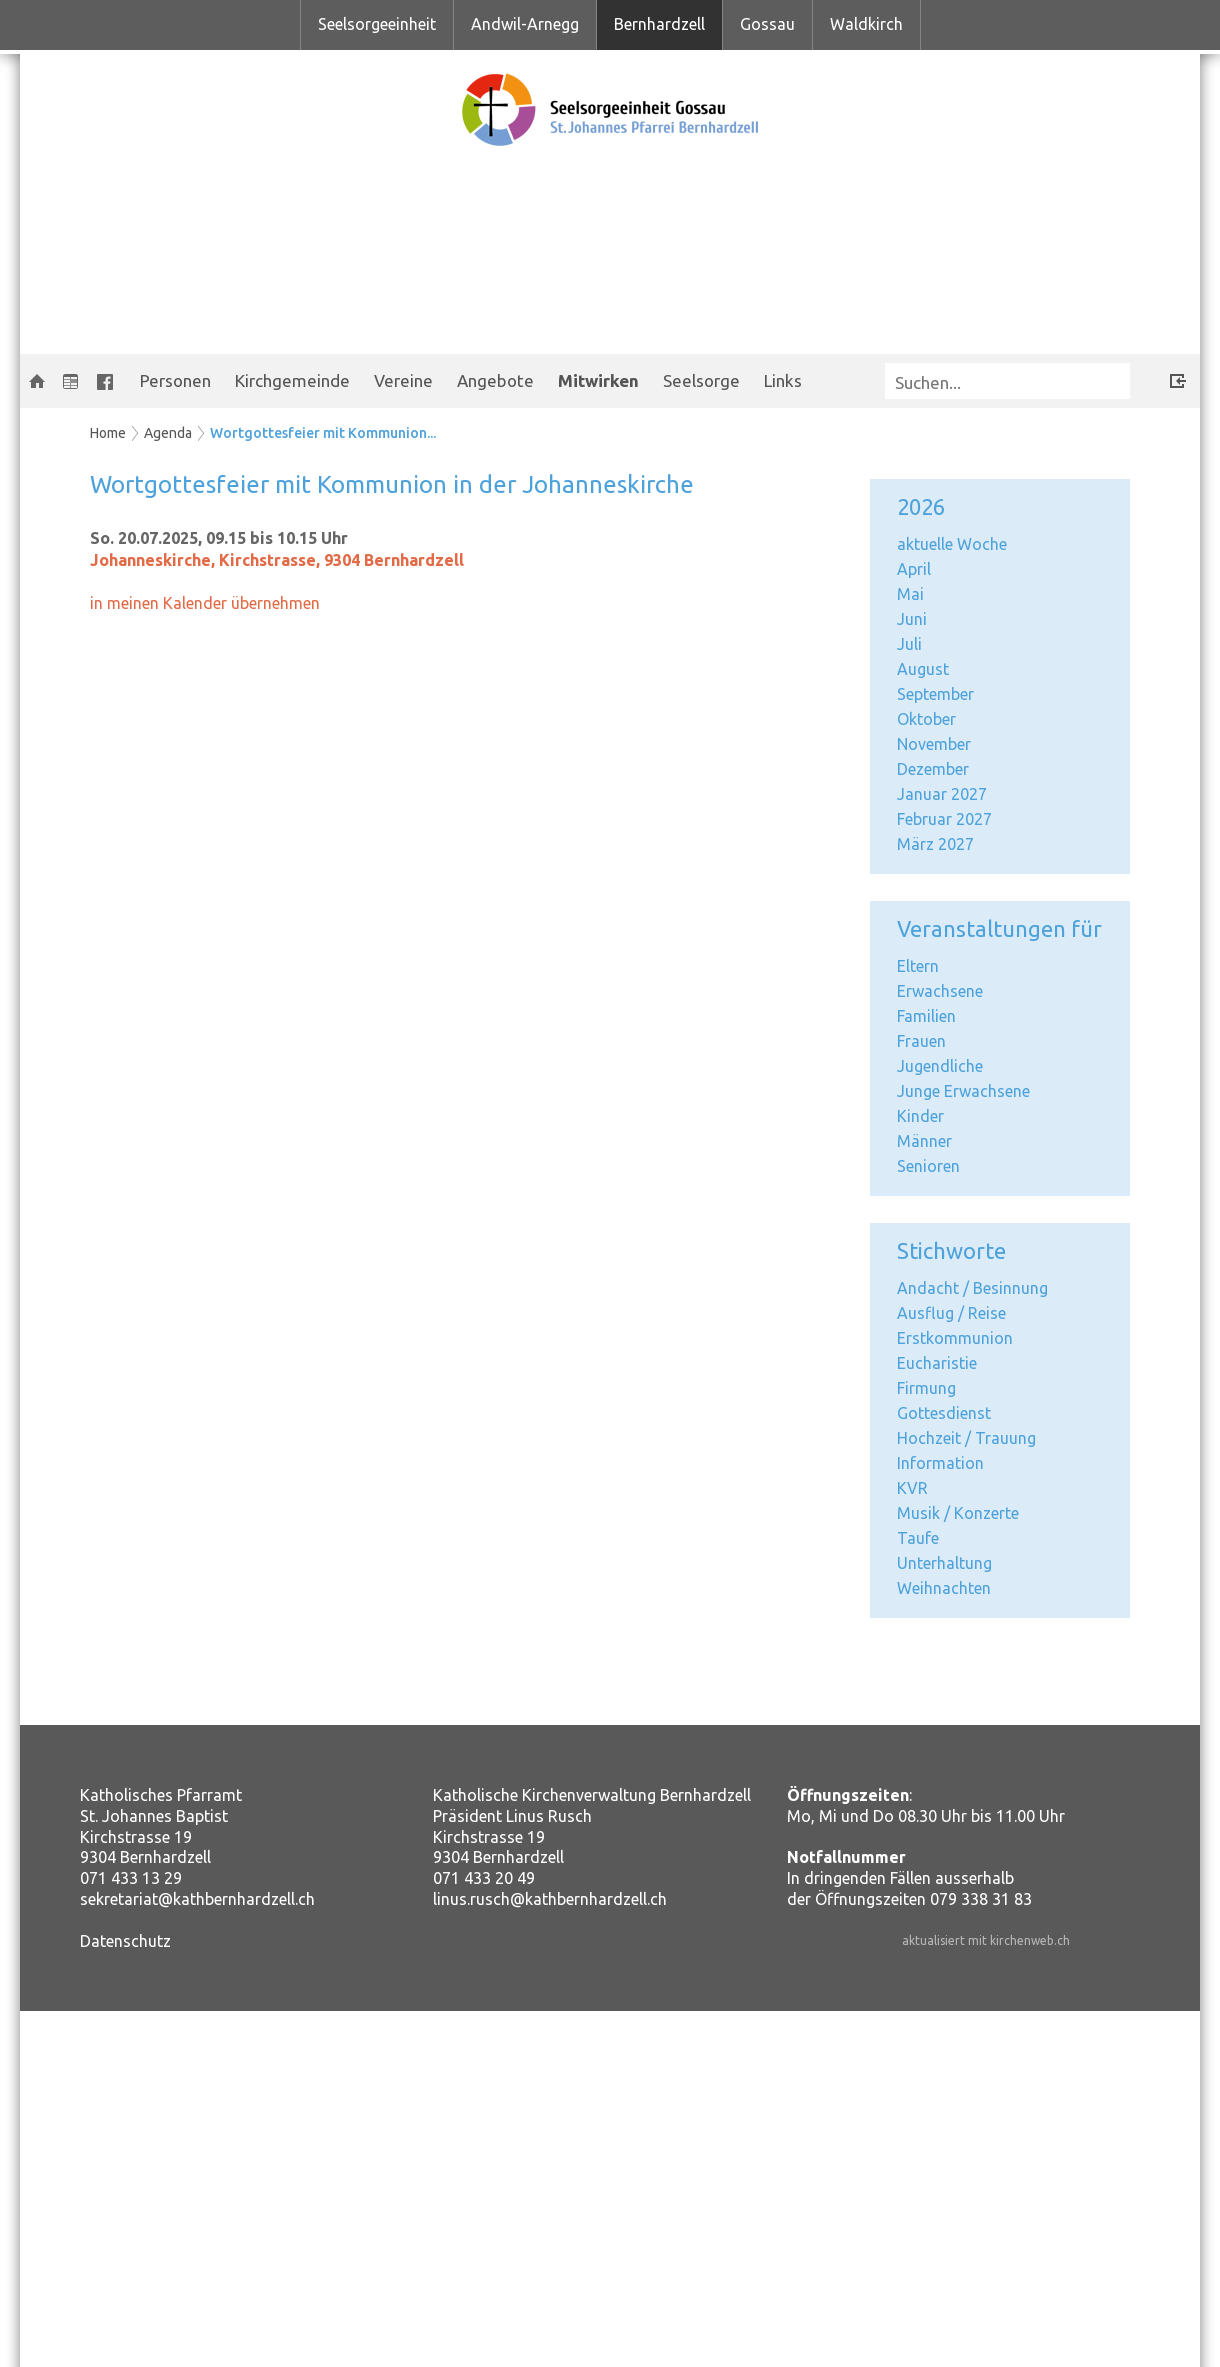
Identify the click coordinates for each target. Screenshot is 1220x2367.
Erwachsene (940, 991)
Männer (924, 1141)
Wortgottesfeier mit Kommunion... (323, 433)
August (923, 669)
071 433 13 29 (131, 1878)
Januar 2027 (942, 794)
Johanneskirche (277, 560)
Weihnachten (944, 1588)
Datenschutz (125, 1941)
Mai (910, 594)
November (934, 744)
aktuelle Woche (952, 544)
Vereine (403, 380)
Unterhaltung (944, 1563)
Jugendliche (940, 1066)
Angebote (495, 380)
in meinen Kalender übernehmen (205, 603)
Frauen (921, 1041)
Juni (912, 619)
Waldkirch (866, 24)
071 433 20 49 (484, 1878)
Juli (909, 644)
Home (108, 433)
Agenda (168, 433)
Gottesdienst (944, 1413)
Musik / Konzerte (958, 1513)
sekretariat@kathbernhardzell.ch (197, 1899)
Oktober (926, 719)
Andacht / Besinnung (972, 1288)
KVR (912, 1488)
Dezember (933, 769)
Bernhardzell (659, 24)
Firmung (926, 1388)
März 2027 (935, 844)
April (914, 569)
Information (940, 1463)
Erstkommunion (955, 1338)
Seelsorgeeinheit (377, 24)
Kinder (920, 1116)
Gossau (767, 24)
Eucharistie (937, 1363)
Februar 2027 (944, 819)
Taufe (918, 1538)
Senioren (928, 1166)
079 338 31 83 (981, 1899)
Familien (926, 1016)
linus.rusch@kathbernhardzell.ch (550, 1899)
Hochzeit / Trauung (966, 1438)
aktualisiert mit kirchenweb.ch (986, 1940)
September (935, 694)
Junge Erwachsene (963, 1091)
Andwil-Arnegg (525, 24)
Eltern (918, 966)
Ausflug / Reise (951, 1313)
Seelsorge (701, 380)
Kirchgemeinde (292, 380)
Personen (175, 380)
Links (783, 380)
